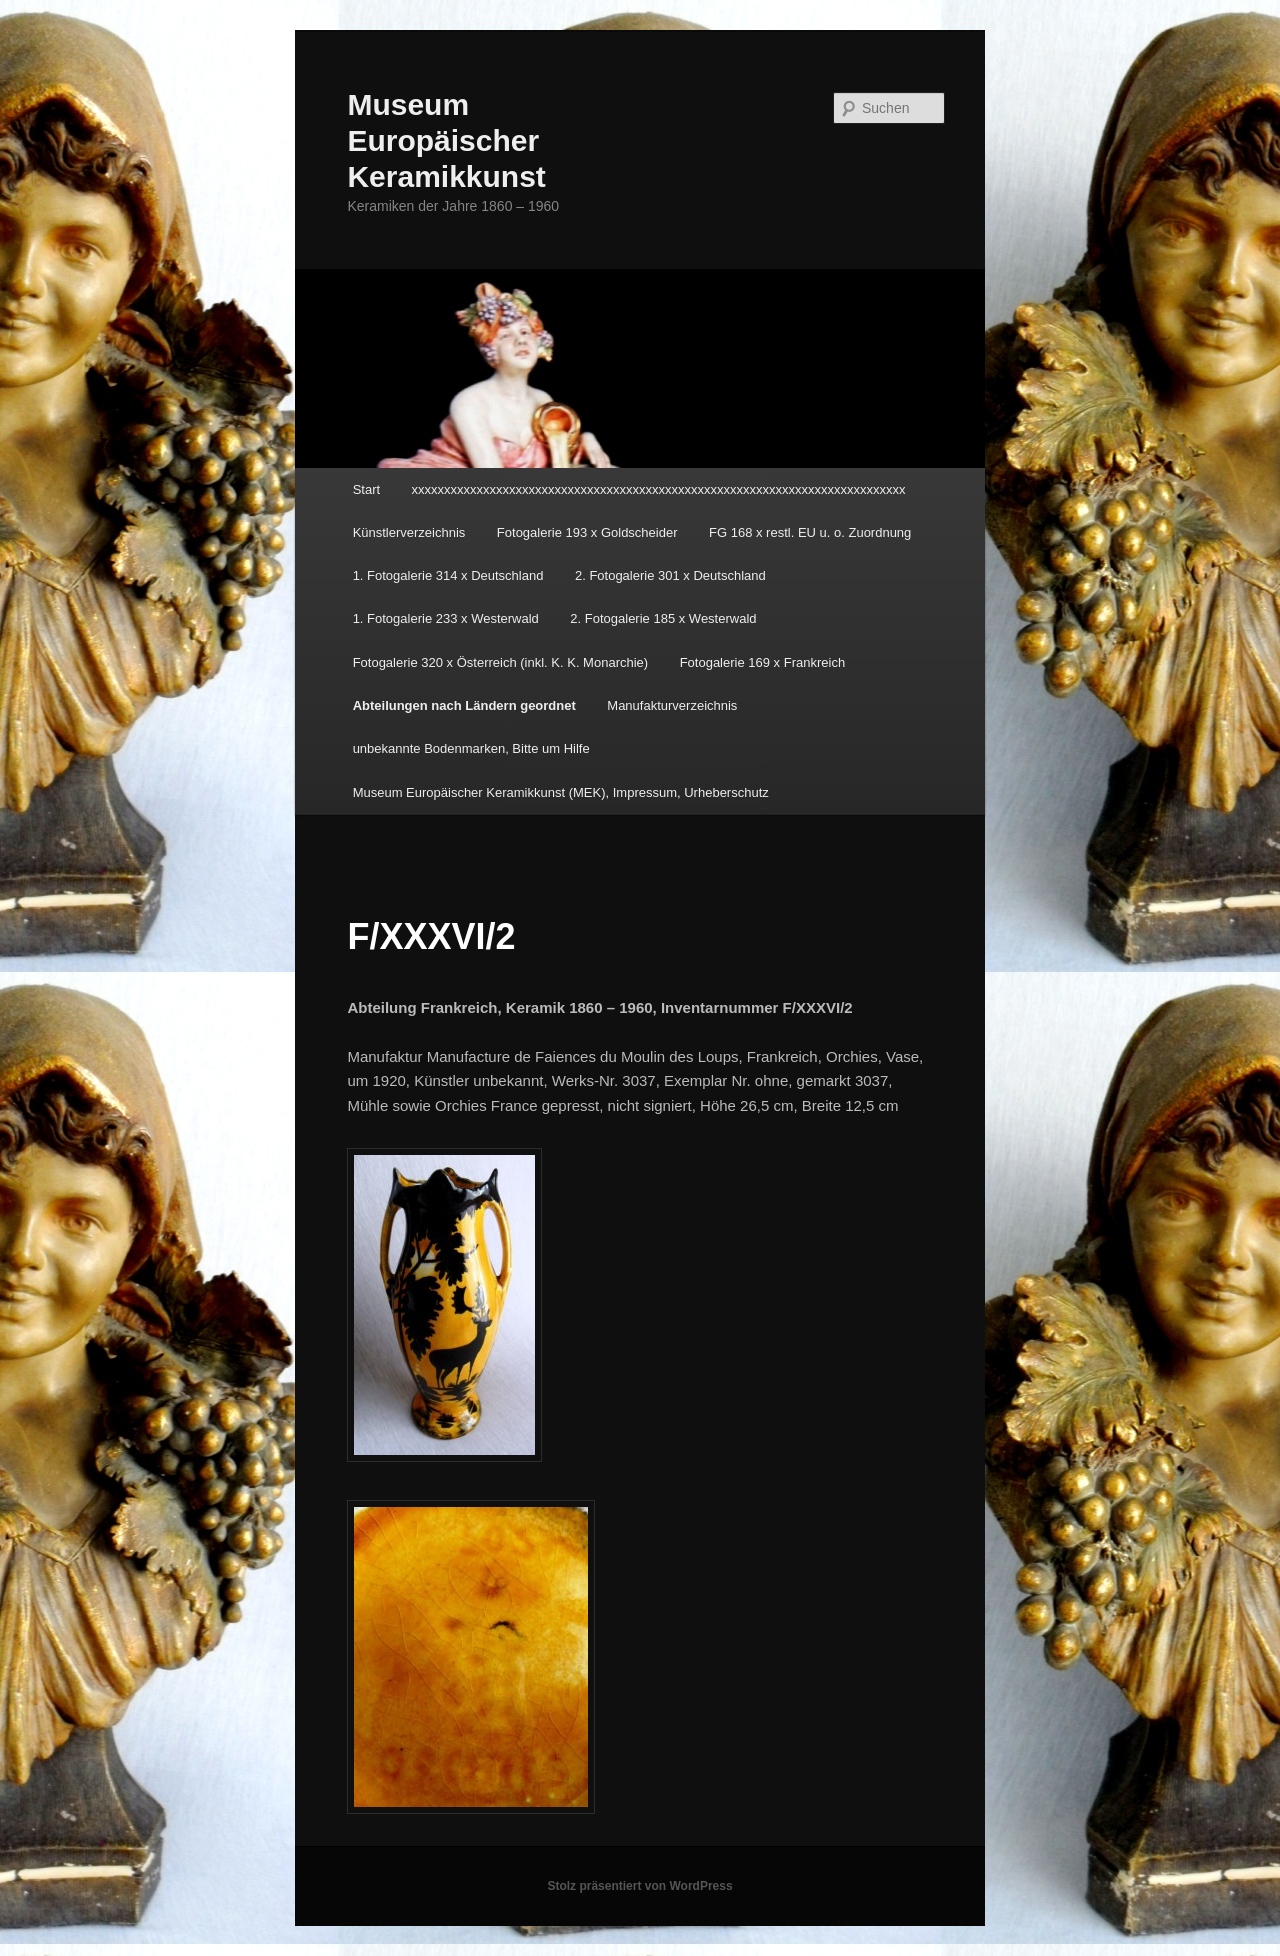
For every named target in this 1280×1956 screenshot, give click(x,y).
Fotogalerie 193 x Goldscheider (587, 532)
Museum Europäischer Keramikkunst (446, 140)
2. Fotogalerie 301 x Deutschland (670, 575)
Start (366, 489)
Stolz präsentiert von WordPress (639, 1886)
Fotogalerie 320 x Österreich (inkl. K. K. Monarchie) (501, 662)
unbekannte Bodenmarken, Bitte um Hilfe (471, 748)
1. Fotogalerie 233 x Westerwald (446, 618)
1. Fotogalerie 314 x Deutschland (448, 575)
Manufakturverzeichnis (672, 705)
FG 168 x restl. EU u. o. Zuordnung (810, 532)
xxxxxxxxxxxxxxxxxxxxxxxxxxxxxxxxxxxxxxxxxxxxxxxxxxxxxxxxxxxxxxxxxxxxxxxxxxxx (659, 489)
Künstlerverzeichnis (409, 532)
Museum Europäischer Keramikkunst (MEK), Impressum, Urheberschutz (561, 792)
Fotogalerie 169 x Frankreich (762, 662)
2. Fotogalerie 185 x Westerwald (663, 618)
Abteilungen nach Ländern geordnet (464, 705)
